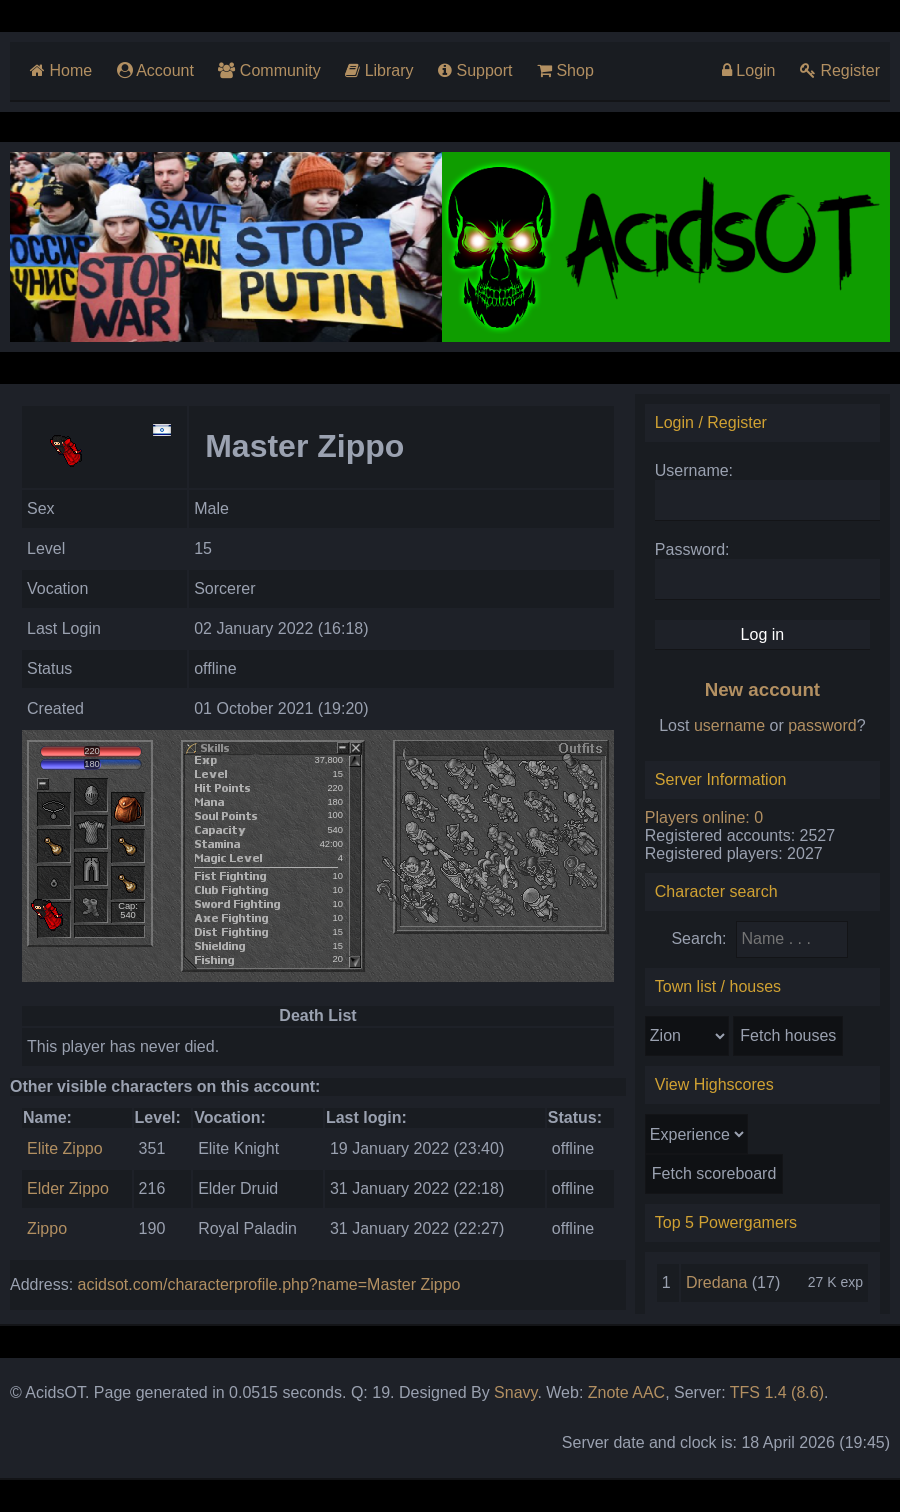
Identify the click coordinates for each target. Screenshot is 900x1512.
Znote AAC (626, 1392)
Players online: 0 (704, 817)
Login (749, 70)
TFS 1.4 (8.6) (777, 1392)
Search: (698, 938)
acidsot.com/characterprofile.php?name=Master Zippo (269, 1284)
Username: (694, 470)
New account (762, 689)
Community (269, 70)
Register (840, 70)
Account (155, 70)
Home (61, 70)
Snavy (515, 1392)
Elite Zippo (65, 1148)
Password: (692, 549)
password (822, 725)
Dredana (716, 1282)
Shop (565, 70)
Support (475, 70)
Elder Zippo (68, 1188)
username (729, 725)
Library (379, 70)
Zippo (47, 1228)
